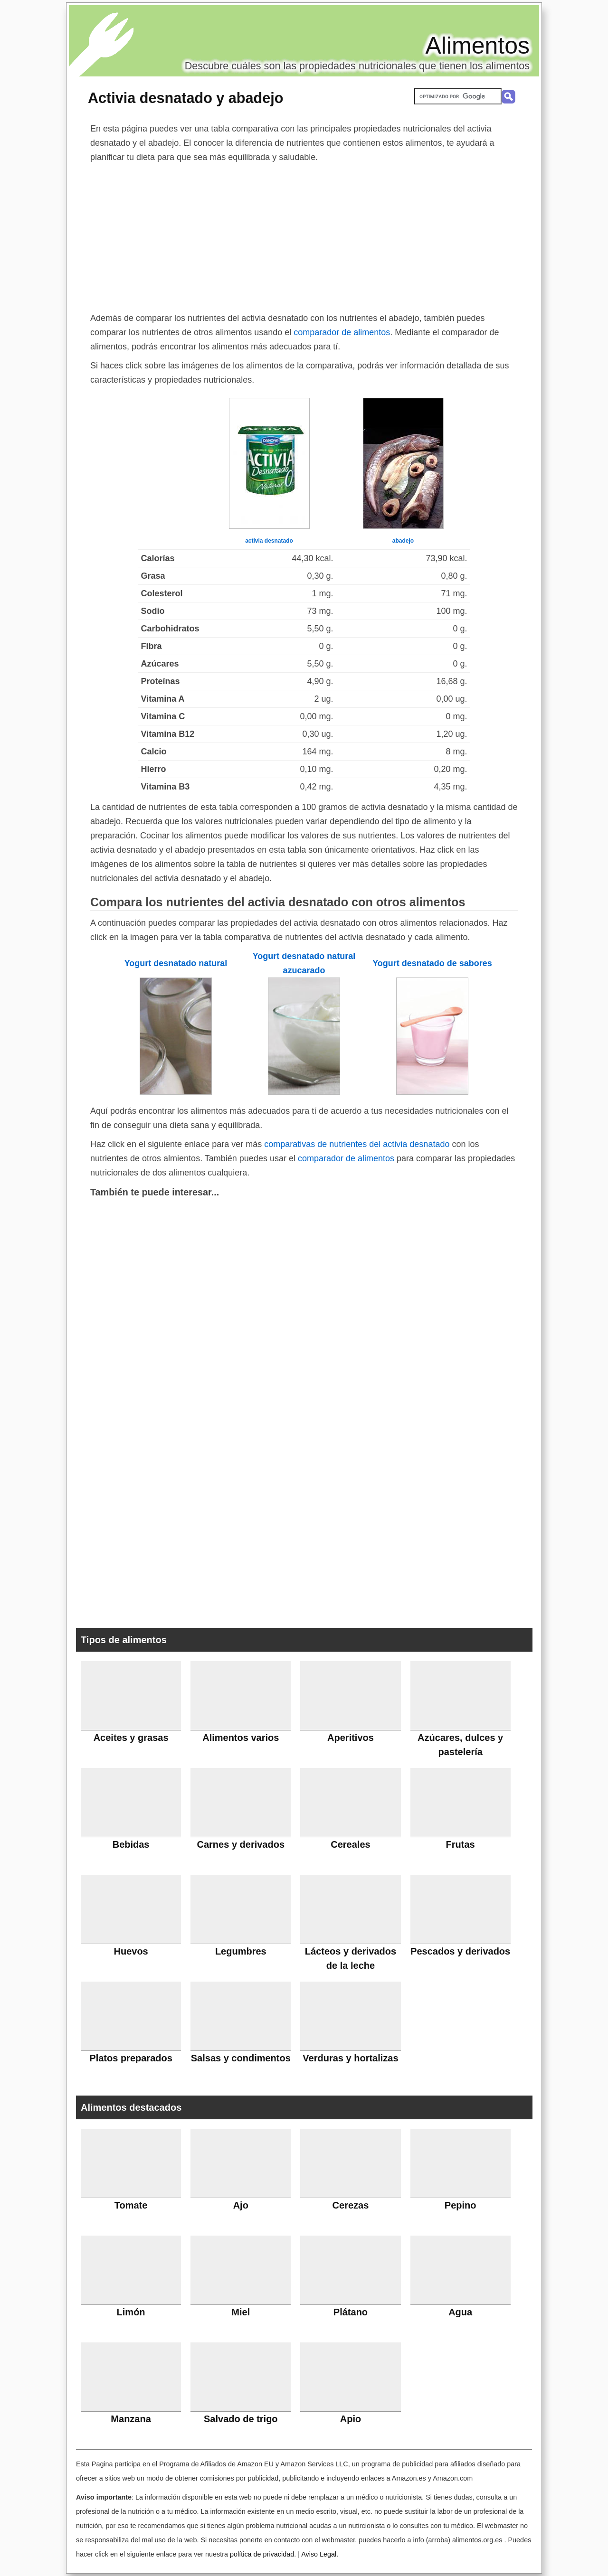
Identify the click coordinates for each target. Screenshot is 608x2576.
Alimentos (477, 45)
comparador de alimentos (342, 332)
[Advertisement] (304, 235)
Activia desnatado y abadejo (185, 98)
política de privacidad (262, 2554)
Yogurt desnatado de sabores (432, 963)
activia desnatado (269, 540)
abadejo (403, 540)
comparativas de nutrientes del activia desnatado (356, 1144)
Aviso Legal (318, 2554)
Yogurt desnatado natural (176, 963)
